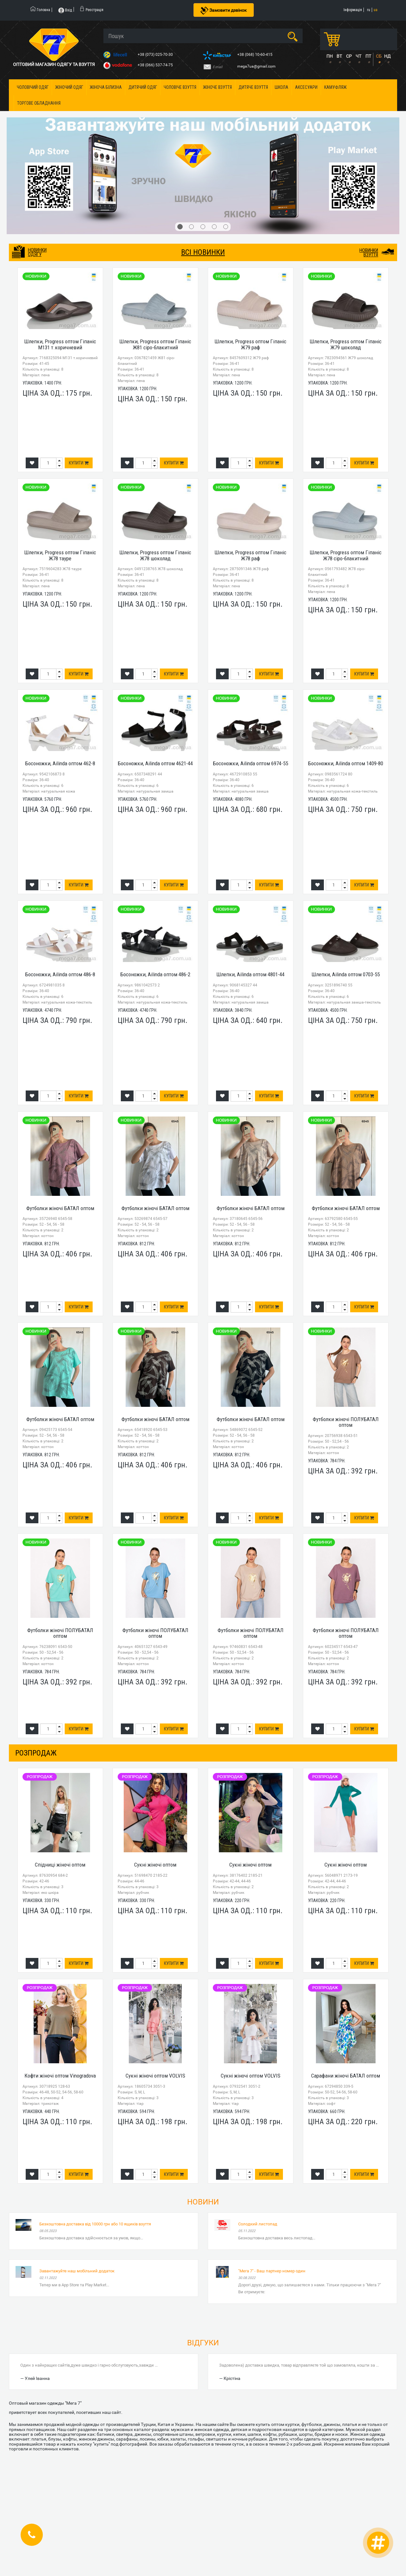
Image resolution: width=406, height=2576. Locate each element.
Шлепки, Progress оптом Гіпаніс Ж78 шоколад (155, 555)
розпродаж (35, 1753)
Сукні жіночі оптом (155, 1864)
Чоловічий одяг (33, 87)
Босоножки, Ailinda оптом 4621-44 (155, 763)
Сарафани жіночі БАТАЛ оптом (345, 2075)
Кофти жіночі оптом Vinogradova (60, 2075)
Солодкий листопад (257, 2224)
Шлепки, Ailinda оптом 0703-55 (345, 974)
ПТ (368, 56)
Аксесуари (306, 87)
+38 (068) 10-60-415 (255, 54)
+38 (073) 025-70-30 (156, 54)
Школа (281, 87)
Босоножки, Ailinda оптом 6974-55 (250, 763)
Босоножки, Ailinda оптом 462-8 (60, 763)
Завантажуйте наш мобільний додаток (77, 2271)
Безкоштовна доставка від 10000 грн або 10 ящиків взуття (95, 2224)
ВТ (339, 56)
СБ (379, 56)
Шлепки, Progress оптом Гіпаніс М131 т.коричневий (60, 344)
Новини (203, 2201)
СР (349, 56)
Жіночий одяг (69, 87)
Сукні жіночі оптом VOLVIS (155, 2075)
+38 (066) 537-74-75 (156, 65)
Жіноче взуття (217, 87)
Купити (78, 462)
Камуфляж (335, 87)
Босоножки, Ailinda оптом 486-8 (60, 974)
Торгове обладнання (39, 103)
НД (387, 56)
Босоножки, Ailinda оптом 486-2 (155, 974)
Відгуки (203, 2342)
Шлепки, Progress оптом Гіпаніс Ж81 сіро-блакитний (155, 344)
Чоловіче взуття (180, 87)
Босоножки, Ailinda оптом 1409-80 (345, 763)
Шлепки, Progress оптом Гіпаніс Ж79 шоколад (346, 344)
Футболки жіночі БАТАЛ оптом (60, 1208)
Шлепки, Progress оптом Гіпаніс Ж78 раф (250, 555)
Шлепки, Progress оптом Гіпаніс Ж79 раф (250, 344)
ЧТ (358, 56)
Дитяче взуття (253, 87)
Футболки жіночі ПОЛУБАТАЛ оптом (346, 1422)
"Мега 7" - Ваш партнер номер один (271, 2271)
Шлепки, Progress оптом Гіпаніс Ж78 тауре (60, 555)
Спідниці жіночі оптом (60, 1864)
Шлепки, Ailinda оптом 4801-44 (250, 974)
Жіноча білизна (106, 87)
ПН (329, 56)
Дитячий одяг (142, 87)
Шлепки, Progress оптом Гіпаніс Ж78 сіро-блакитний (346, 555)
